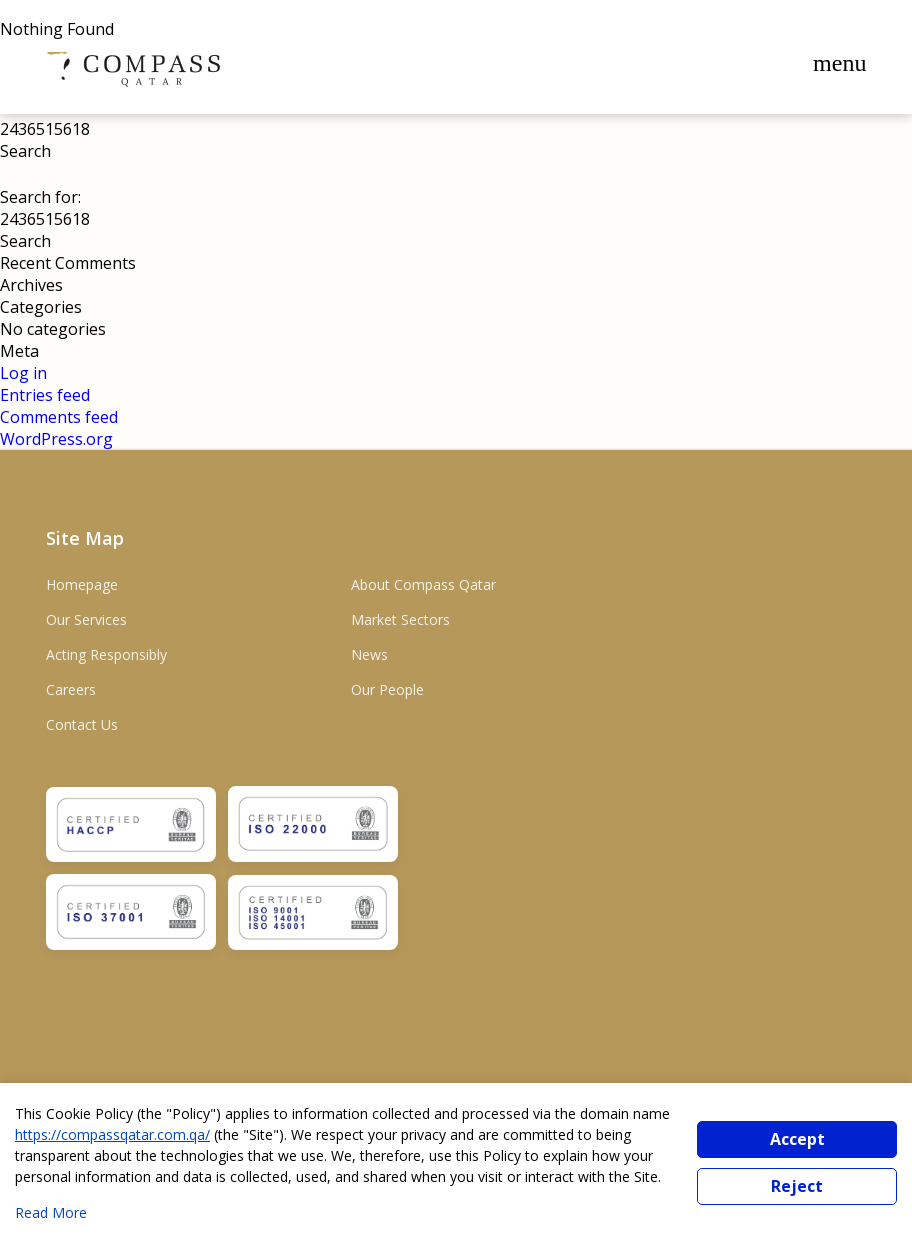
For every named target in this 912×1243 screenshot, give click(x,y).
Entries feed (45, 395)
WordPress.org (56, 439)
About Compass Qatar (423, 584)
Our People (387, 689)
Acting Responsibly (106, 654)
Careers (71, 689)
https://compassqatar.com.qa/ (112, 1134)
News (369, 654)
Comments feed (59, 417)
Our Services (86, 619)
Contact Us (82, 724)
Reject (797, 1186)
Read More (51, 1212)
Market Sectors (400, 619)
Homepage (82, 584)
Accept (797, 1139)
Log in (23, 373)
